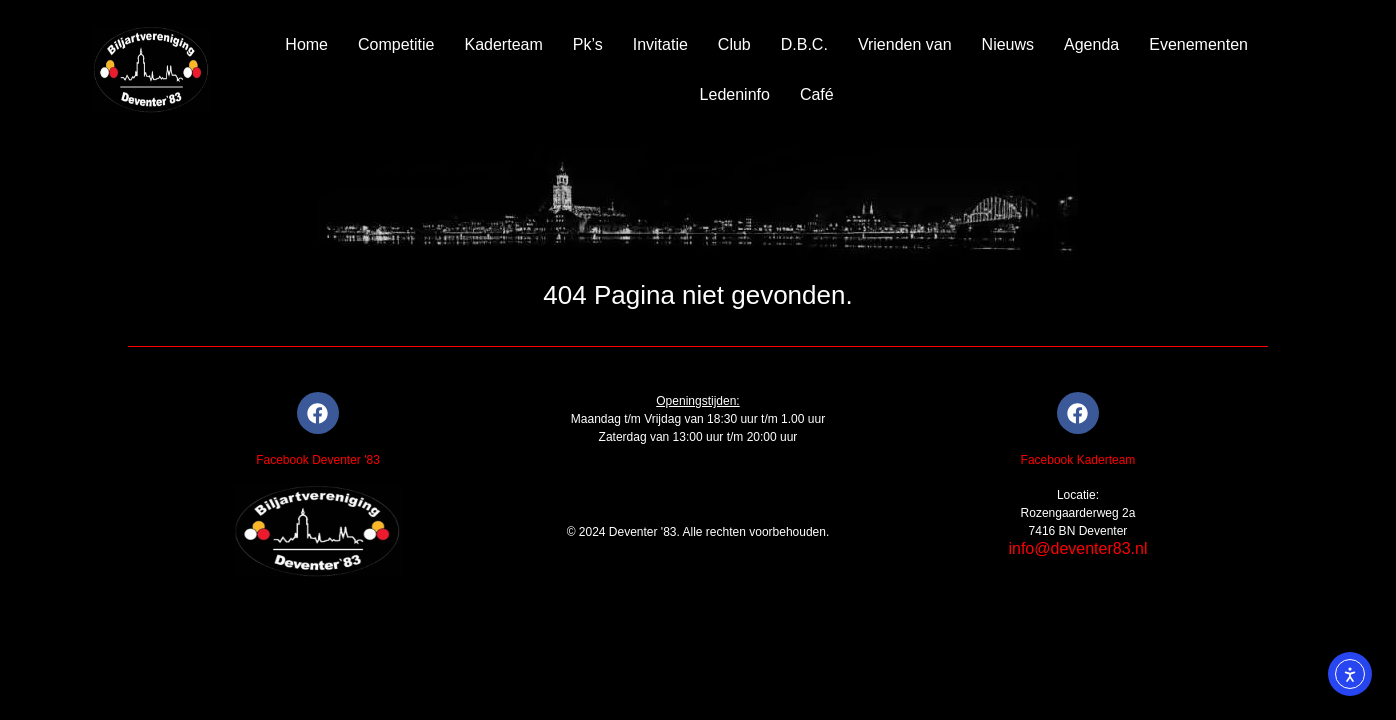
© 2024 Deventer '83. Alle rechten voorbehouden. (698, 532)
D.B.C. (804, 44)
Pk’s (588, 44)
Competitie (396, 44)
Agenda (1091, 44)
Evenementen (1198, 44)
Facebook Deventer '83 (318, 460)
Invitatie (660, 44)
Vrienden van (905, 44)
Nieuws (1008, 44)
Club (734, 44)
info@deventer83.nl (1077, 548)
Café (817, 94)
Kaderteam (504, 44)
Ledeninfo (735, 94)
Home (306, 44)
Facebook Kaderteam (1078, 460)
